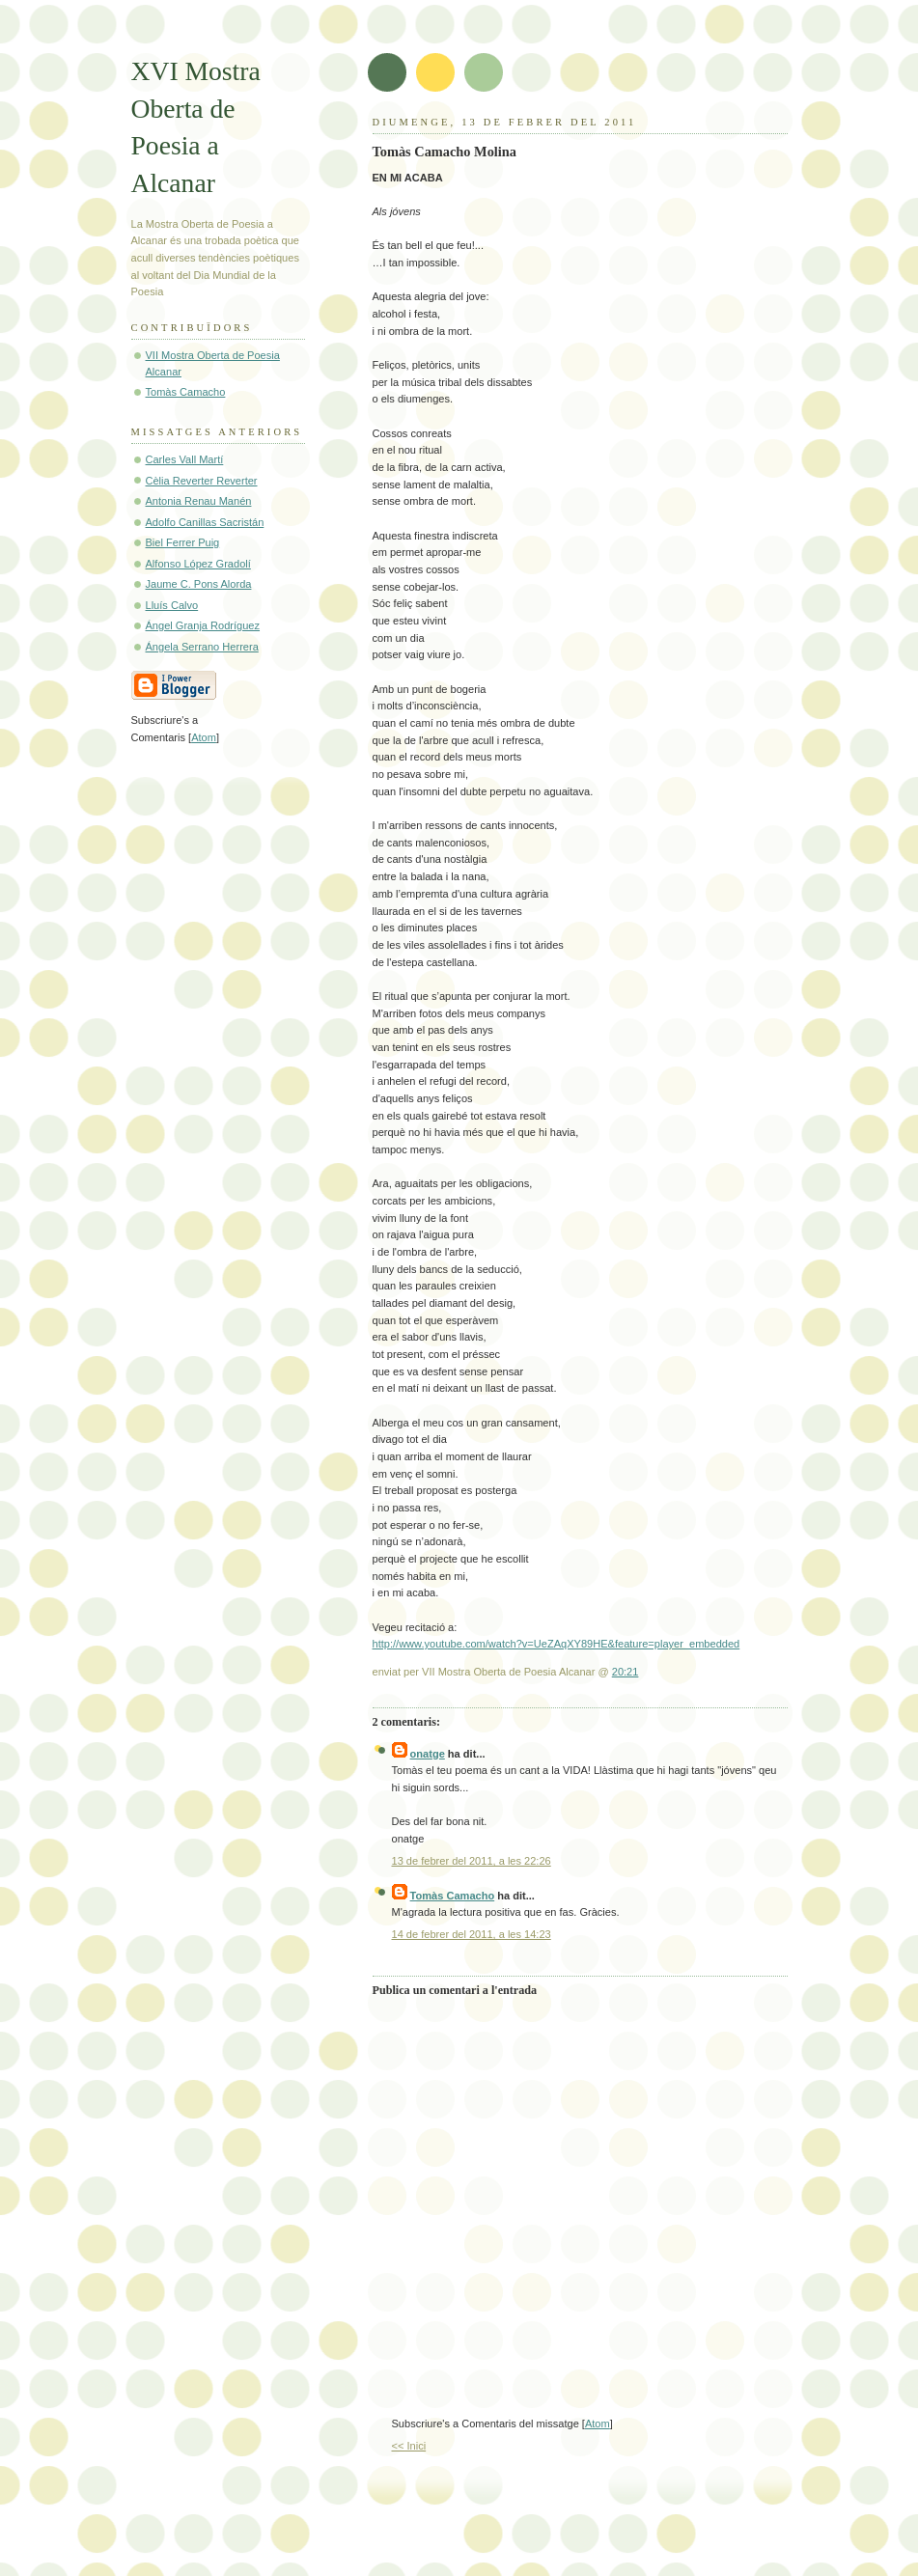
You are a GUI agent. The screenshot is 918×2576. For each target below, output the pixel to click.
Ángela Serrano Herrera (202, 646)
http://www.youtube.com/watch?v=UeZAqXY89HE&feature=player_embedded (556, 1643)
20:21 (625, 1671)
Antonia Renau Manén (199, 501)
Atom (597, 2423)
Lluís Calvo (172, 605)
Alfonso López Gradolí (198, 563)
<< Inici (409, 2445)
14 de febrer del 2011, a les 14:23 (471, 1934)
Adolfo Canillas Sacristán (205, 522)
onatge (427, 1753)
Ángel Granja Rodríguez (203, 625)
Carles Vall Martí (185, 459)
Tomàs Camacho (452, 1895)
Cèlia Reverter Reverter (202, 480)
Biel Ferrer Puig (183, 542)
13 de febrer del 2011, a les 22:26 (471, 1861)
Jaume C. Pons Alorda (199, 584)
